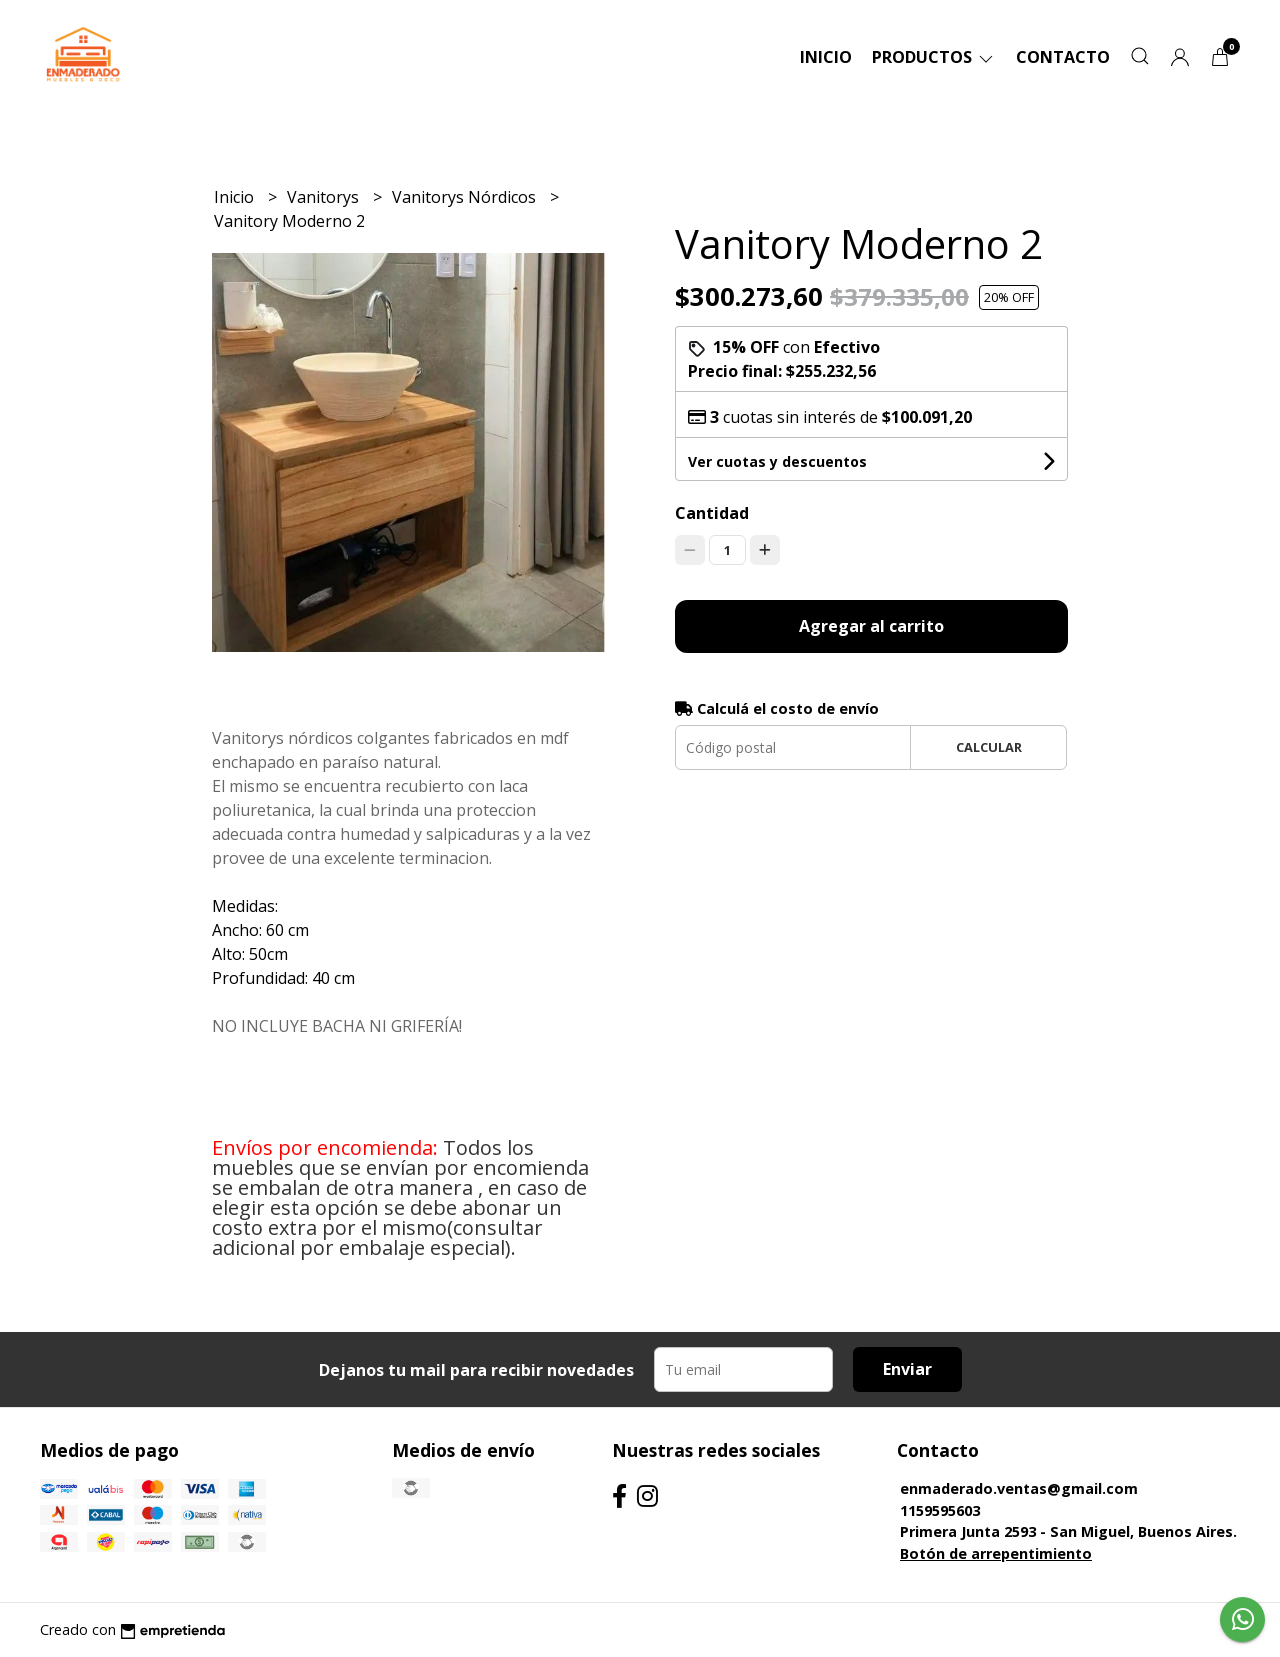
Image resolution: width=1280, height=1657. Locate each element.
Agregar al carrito (871, 626)
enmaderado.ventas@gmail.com (1019, 1488)
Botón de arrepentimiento (996, 1553)
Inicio (826, 57)
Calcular (989, 747)
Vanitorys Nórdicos (466, 197)
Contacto (1063, 57)
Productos (934, 57)
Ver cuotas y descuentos (777, 461)
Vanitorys (325, 197)
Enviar (907, 1369)
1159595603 (940, 1510)
